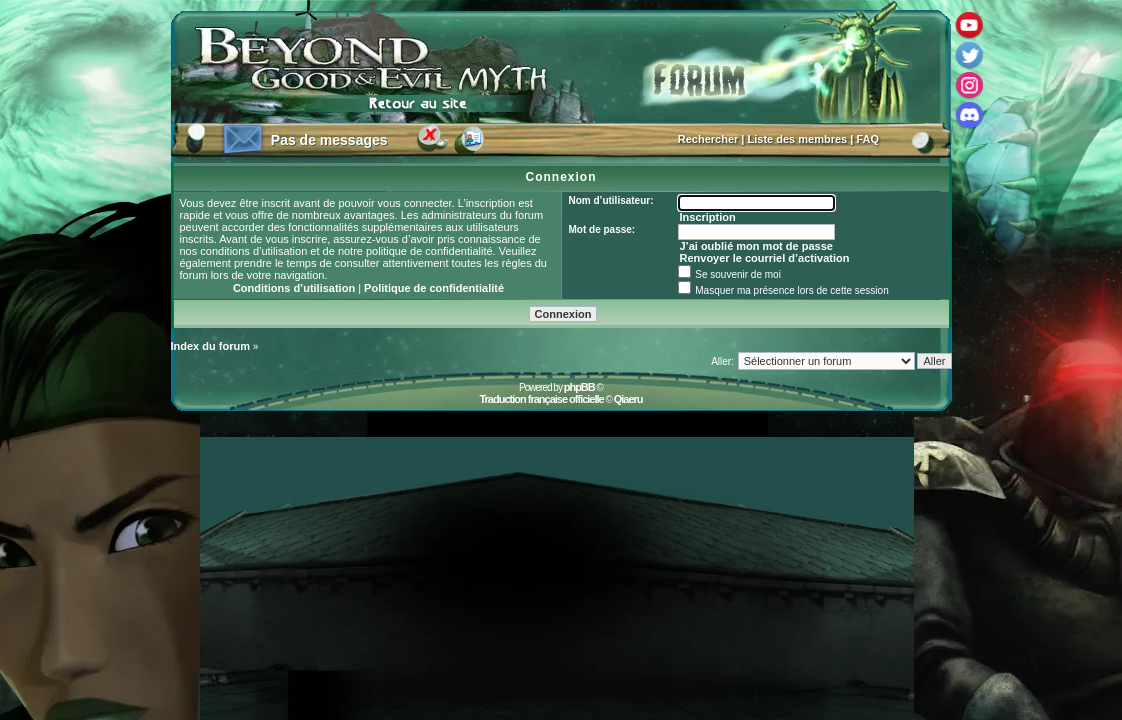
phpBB (579, 387)
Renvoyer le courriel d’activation (764, 258)
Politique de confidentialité (434, 288)
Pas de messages (329, 140)
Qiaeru (628, 399)
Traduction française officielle (541, 399)
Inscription (707, 217)
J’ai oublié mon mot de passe (755, 246)
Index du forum (210, 346)
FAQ (867, 139)
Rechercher (708, 139)
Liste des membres (798, 139)
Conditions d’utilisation (294, 288)
